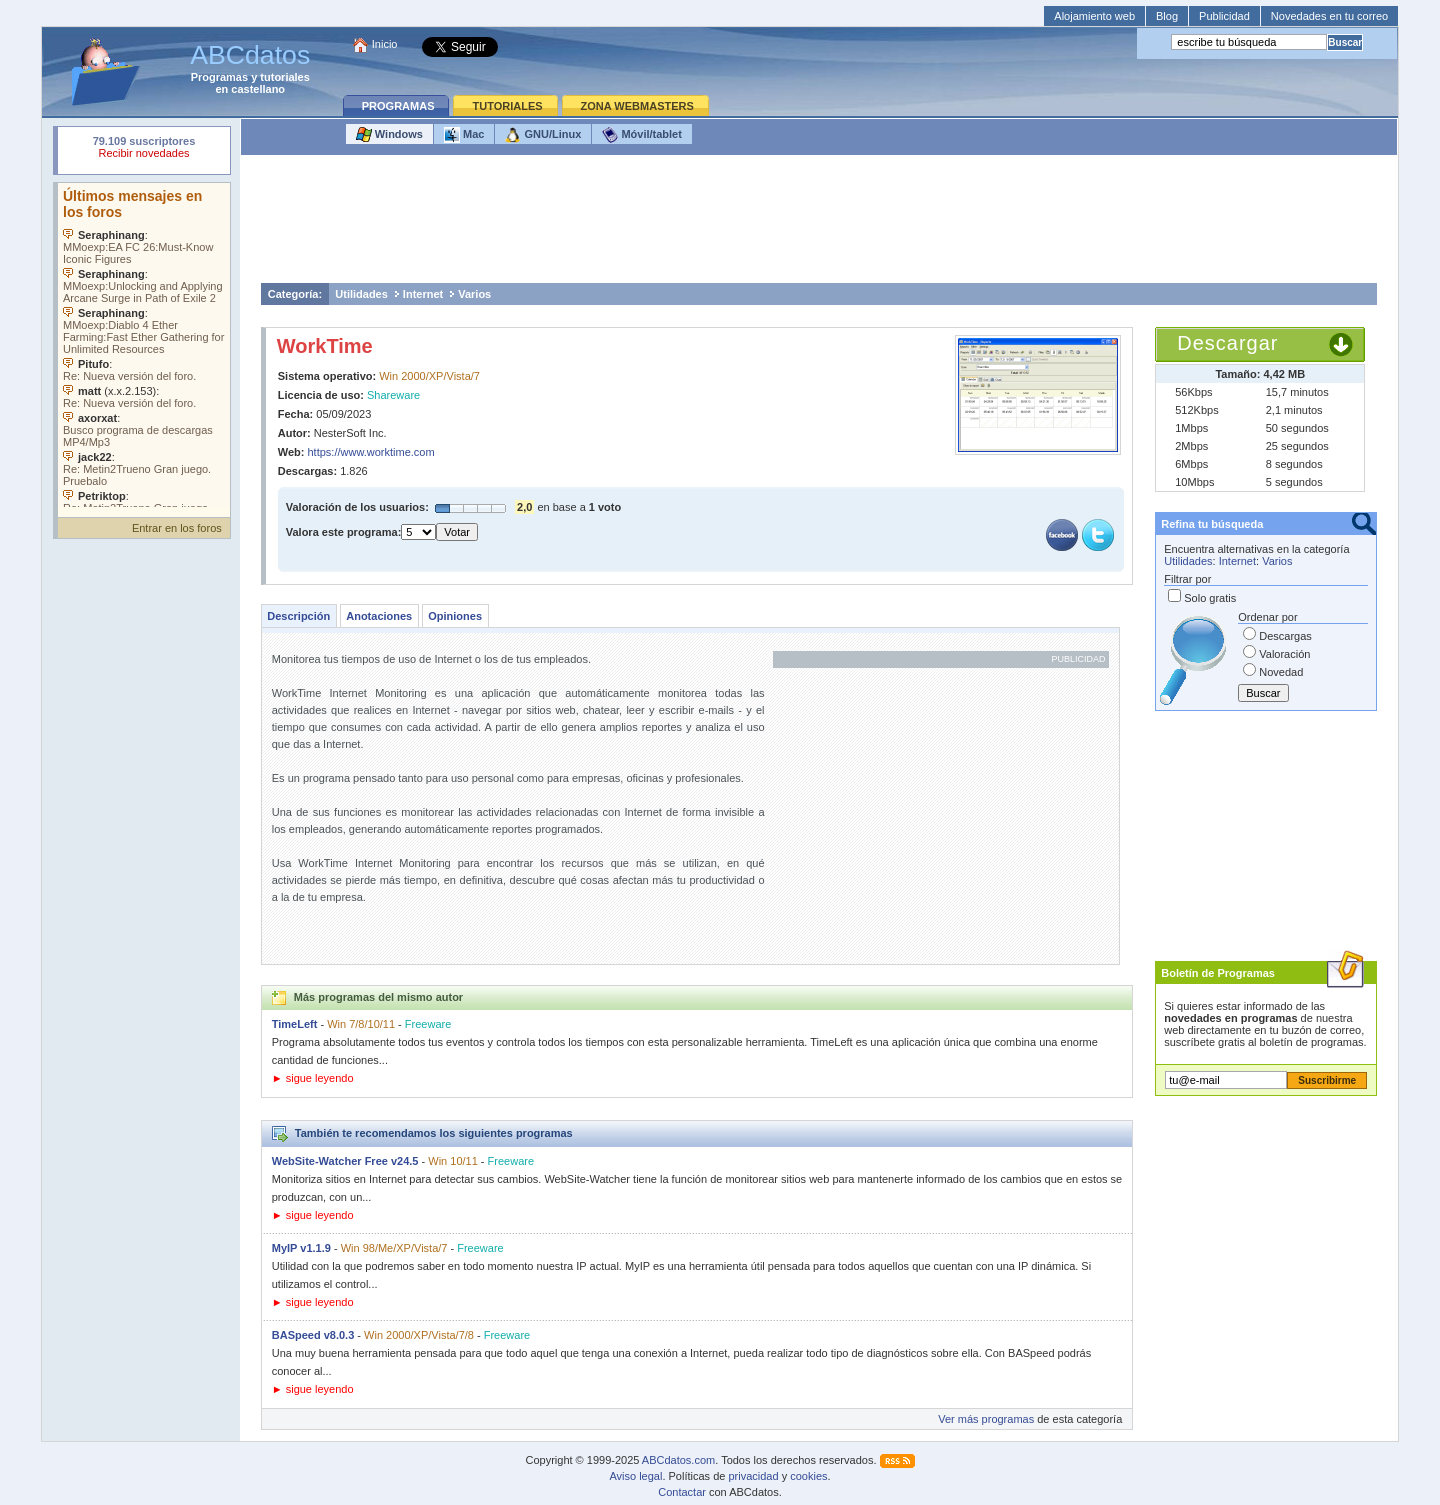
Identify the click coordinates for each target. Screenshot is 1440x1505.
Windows (389, 135)
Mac (464, 135)
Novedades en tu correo (1329, 16)
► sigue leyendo (313, 1078)
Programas (219, 77)
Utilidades (361, 294)
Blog (1167, 16)
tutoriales (285, 77)
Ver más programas (986, 1419)
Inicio (385, 44)
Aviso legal (635, 1476)
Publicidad (1224, 16)
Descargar (1227, 343)
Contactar (682, 1492)
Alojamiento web (1094, 16)
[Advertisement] (819, 224)
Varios (474, 294)
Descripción (298, 616)
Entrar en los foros (177, 528)
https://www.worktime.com (371, 452)
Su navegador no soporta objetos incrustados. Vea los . (144, 345)
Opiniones (455, 616)
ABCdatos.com (678, 1460)
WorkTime (325, 346)
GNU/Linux (543, 135)
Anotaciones (379, 616)
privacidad (753, 1476)
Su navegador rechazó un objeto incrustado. (144, 149)
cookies (808, 1476)
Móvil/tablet (642, 135)
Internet (423, 294)
